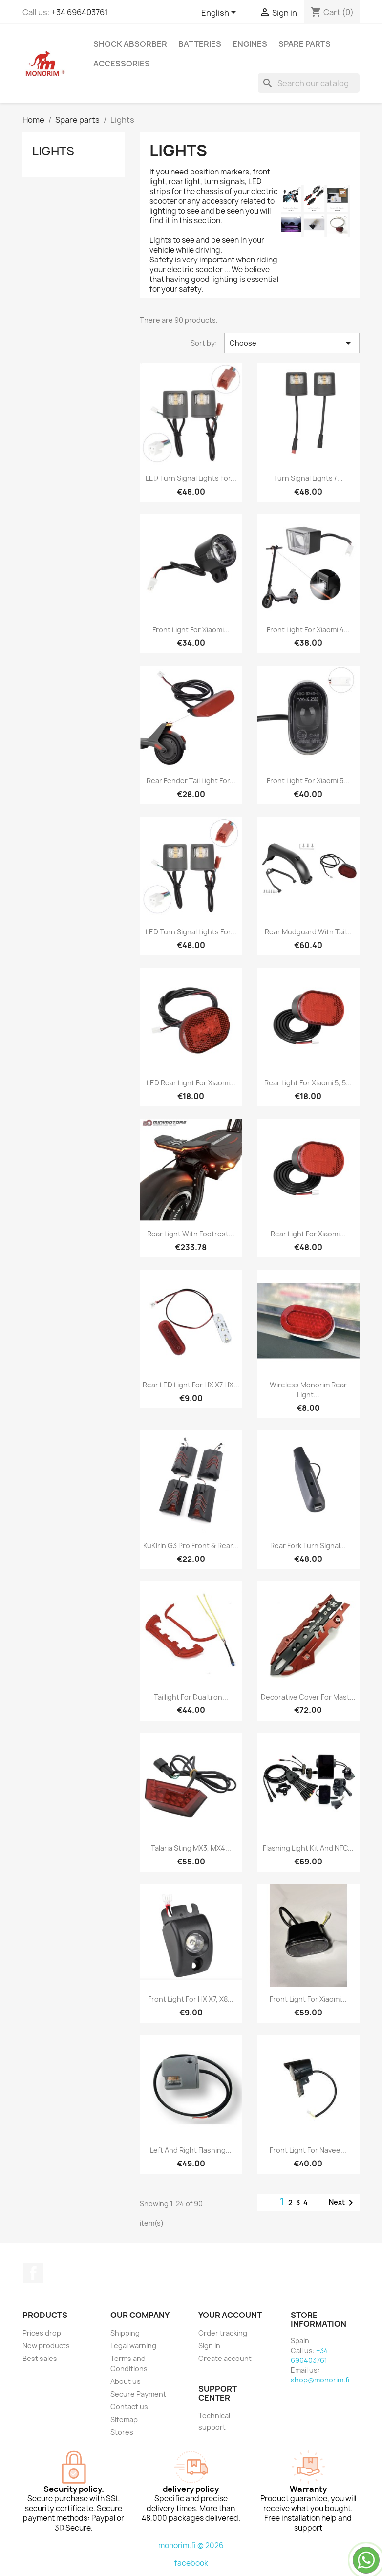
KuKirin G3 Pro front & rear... (190, 1545)
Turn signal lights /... (308, 478)
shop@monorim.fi (320, 2379)
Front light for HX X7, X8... (190, 1999)
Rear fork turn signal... (308, 1545)
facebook (191, 2563)
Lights (53, 151)
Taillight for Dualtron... (191, 1697)
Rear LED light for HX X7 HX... (191, 1384)
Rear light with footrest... (190, 1233)
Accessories (121, 63)
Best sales (39, 2358)
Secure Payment (138, 2394)
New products (46, 2345)
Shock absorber (130, 44)
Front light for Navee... (308, 2150)
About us (125, 2381)
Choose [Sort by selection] (292, 343)
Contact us (129, 2406)
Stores (121, 2432)
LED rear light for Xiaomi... (191, 1082)
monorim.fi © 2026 (191, 2545)
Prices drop (41, 2333)
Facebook (33, 2273)
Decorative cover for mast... (308, 1697)
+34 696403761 (79, 12)
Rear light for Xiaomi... (308, 1233)
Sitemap (124, 2419)
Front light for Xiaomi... (191, 629)
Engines (250, 44)
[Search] (309, 83)
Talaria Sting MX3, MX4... (191, 1848)
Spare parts (304, 44)
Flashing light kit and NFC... (308, 1848)
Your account (230, 2315)
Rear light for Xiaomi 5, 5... (308, 1082)
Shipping (125, 2333)
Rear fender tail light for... (191, 780)
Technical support (214, 2421)
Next (343, 2202)
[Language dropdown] (220, 13)
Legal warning (133, 2345)
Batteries (199, 44)
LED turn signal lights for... (191, 478)
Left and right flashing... (191, 2150)
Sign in (209, 2345)
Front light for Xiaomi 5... (308, 780)
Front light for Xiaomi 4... (308, 629)
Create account (225, 2358)
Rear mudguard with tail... (308, 931)
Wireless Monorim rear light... (308, 1389)
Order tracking (222, 2333)
